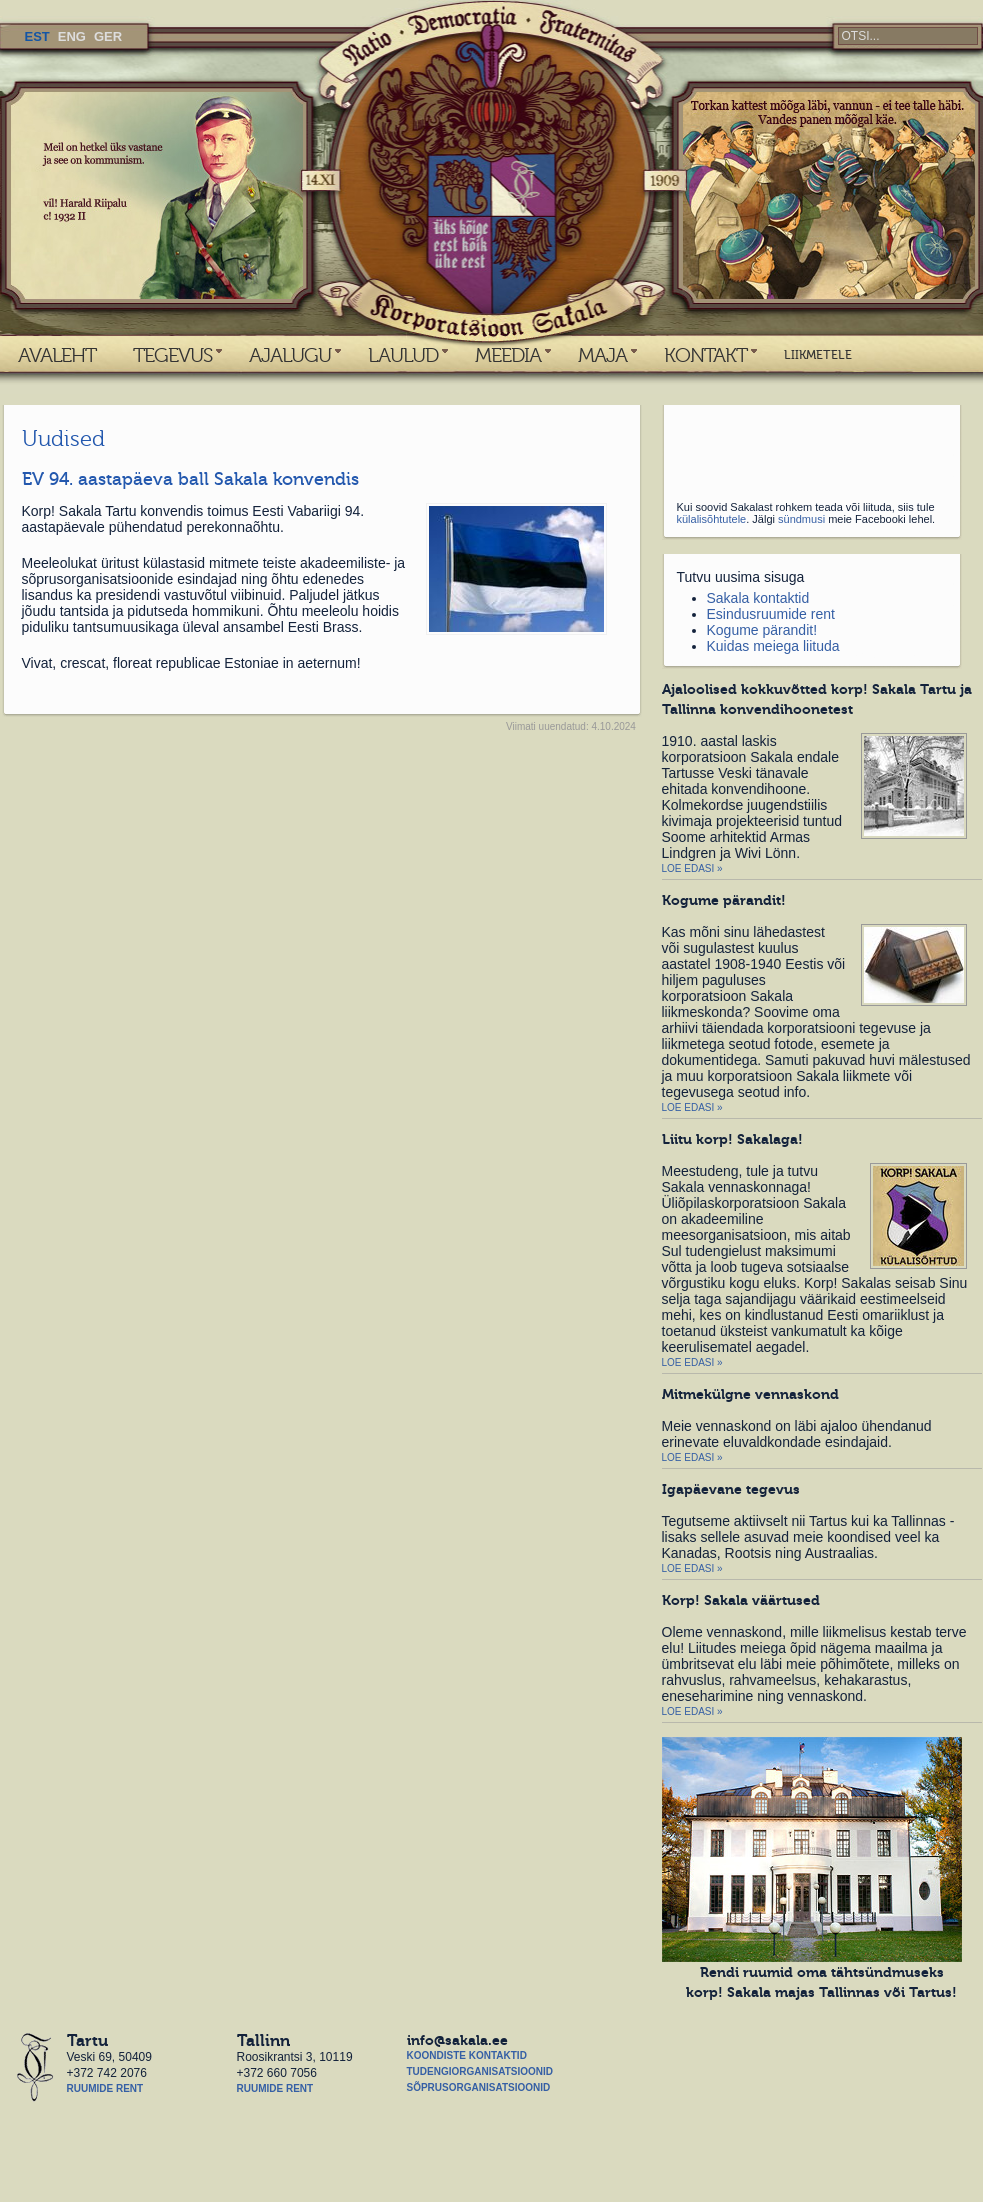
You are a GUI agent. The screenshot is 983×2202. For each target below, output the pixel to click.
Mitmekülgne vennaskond (750, 1394)
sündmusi (801, 519)
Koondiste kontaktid (467, 2055)
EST (37, 36)
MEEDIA (508, 355)
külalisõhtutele (712, 519)
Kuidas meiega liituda (773, 646)
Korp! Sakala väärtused (741, 1600)
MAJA (602, 355)
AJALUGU (290, 355)
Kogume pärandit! (762, 630)
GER (108, 36)
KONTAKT (705, 355)
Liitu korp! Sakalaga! (732, 1139)
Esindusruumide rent (771, 614)
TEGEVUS (172, 355)
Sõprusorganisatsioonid (479, 2087)
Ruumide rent (105, 2088)
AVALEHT (57, 355)
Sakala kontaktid (758, 598)
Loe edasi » (692, 868)
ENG (72, 36)
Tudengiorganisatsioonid (480, 2071)
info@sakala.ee (457, 2040)
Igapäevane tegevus (731, 1489)
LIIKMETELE (818, 355)
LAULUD (403, 355)
